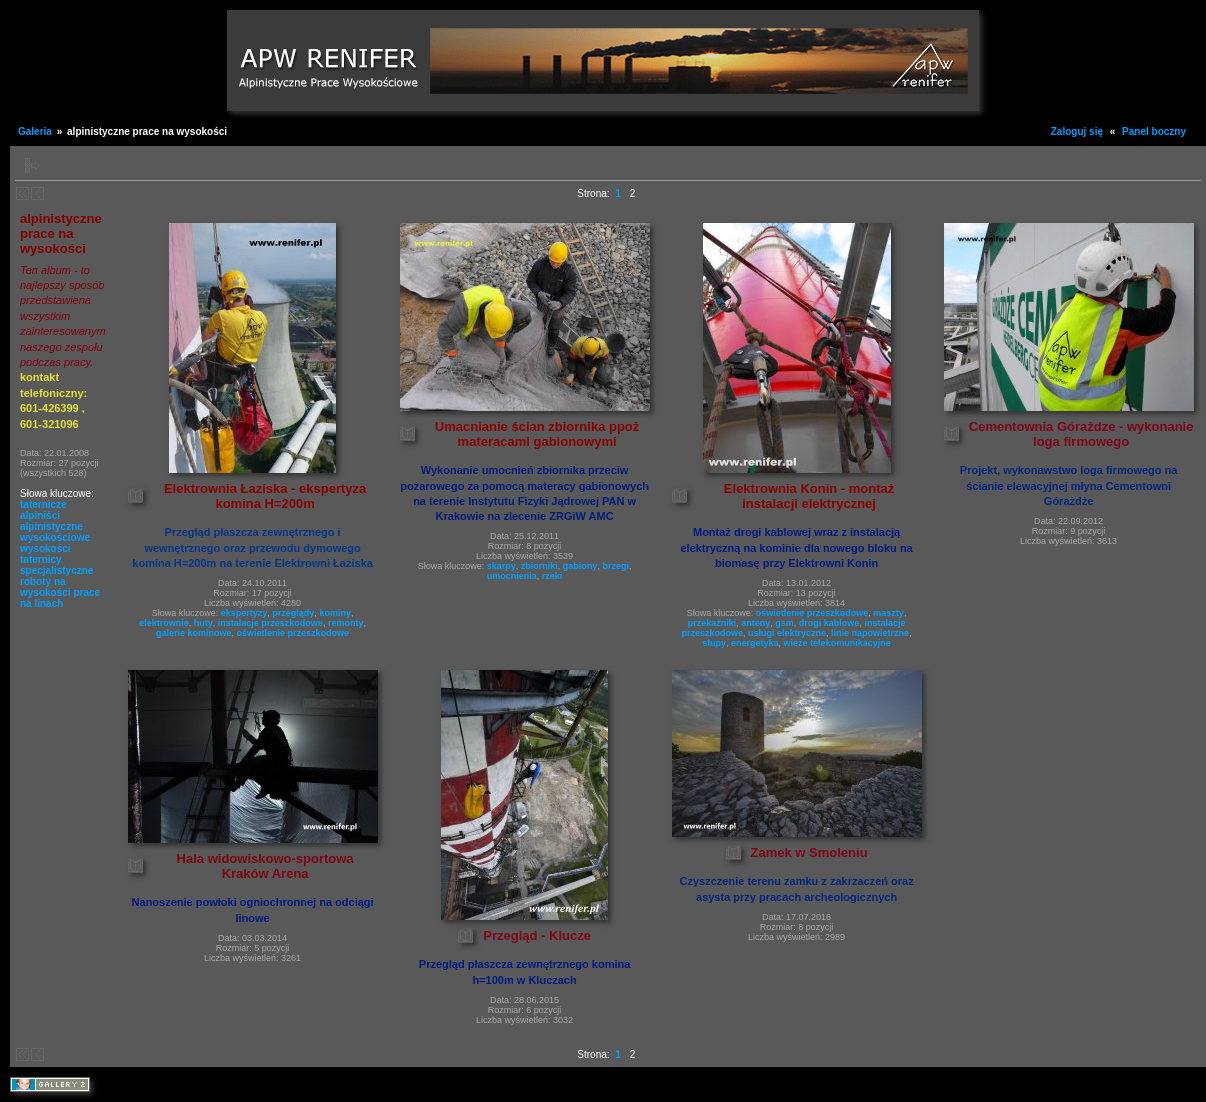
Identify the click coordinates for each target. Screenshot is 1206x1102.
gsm (784, 623)
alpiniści (40, 515)
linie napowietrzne (870, 633)
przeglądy (293, 613)
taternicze (43, 504)
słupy (715, 643)
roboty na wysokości (45, 587)
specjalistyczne (56, 570)
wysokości (45, 548)
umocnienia (512, 576)
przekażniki (712, 623)
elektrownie (164, 623)
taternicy (41, 559)
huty (203, 623)
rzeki (552, 576)
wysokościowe (55, 537)
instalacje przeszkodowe (270, 623)
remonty (346, 623)
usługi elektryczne (787, 633)
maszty (888, 613)
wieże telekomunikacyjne (837, 643)
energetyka (755, 643)
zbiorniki (539, 566)
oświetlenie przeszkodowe (293, 633)
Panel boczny (1154, 131)
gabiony (580, 566)
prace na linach (60, 598)
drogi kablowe (829, 623)
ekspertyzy (244, 613)
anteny (755, 623)
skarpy (501, 566)
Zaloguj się (1077, 131)
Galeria (35, 131)
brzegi (615, 566)
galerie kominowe (194, 633)
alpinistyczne (51, 526)
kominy (335, 613)
